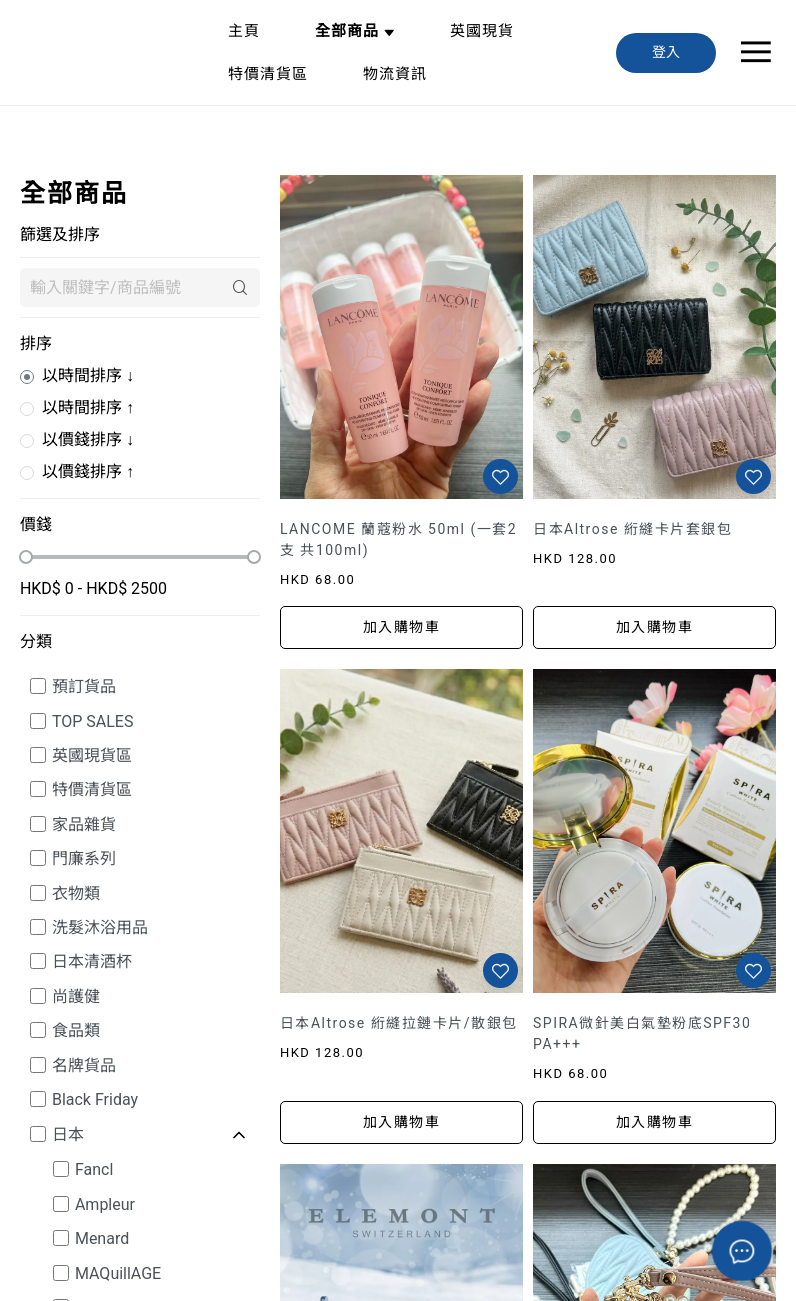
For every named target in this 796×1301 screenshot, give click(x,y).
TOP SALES (93, 721)
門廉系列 (84, 858)
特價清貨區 (92, 789)
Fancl (94, 1169)
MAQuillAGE (118, 1273)
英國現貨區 (92, 755)
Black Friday (95, 1099)
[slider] (26, 557)
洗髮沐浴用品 (100, 927)
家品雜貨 (84, 824)
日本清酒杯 (92, 961)
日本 (68, 1134)
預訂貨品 (84, 686)
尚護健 (76, 996)
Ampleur (105, 1204)
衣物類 (76, 893)
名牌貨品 (84, 1065)
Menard (102, 1238)
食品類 (76, 1030)
